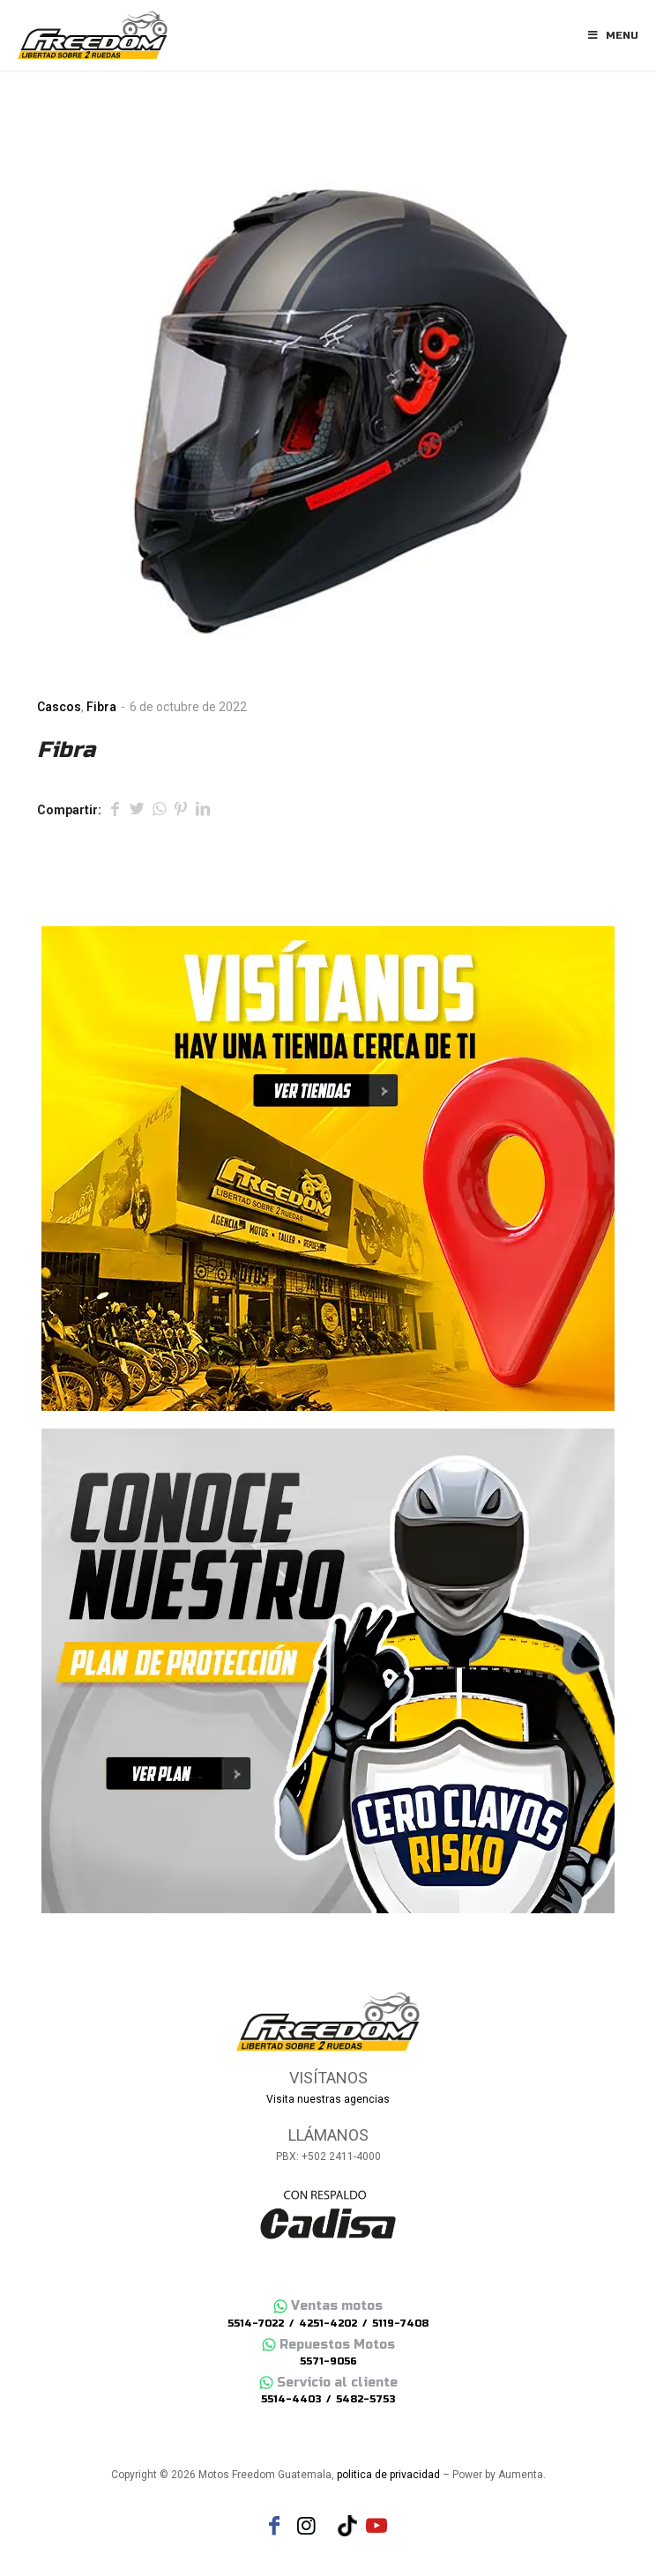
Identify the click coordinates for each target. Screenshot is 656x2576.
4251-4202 (328, 2323)
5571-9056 (328, 2361)
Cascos (59, 707)
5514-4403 (291, 2399)
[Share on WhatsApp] (159, 811)
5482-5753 (365, 2399)
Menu (611, 35)
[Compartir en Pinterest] (181, 811)
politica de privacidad (388, 2474)
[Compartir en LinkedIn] (203, 811)
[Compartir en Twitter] (136, 811)
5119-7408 (400, 2323)
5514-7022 (255, 2323)
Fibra (101, 707)
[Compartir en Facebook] (114, 811)
